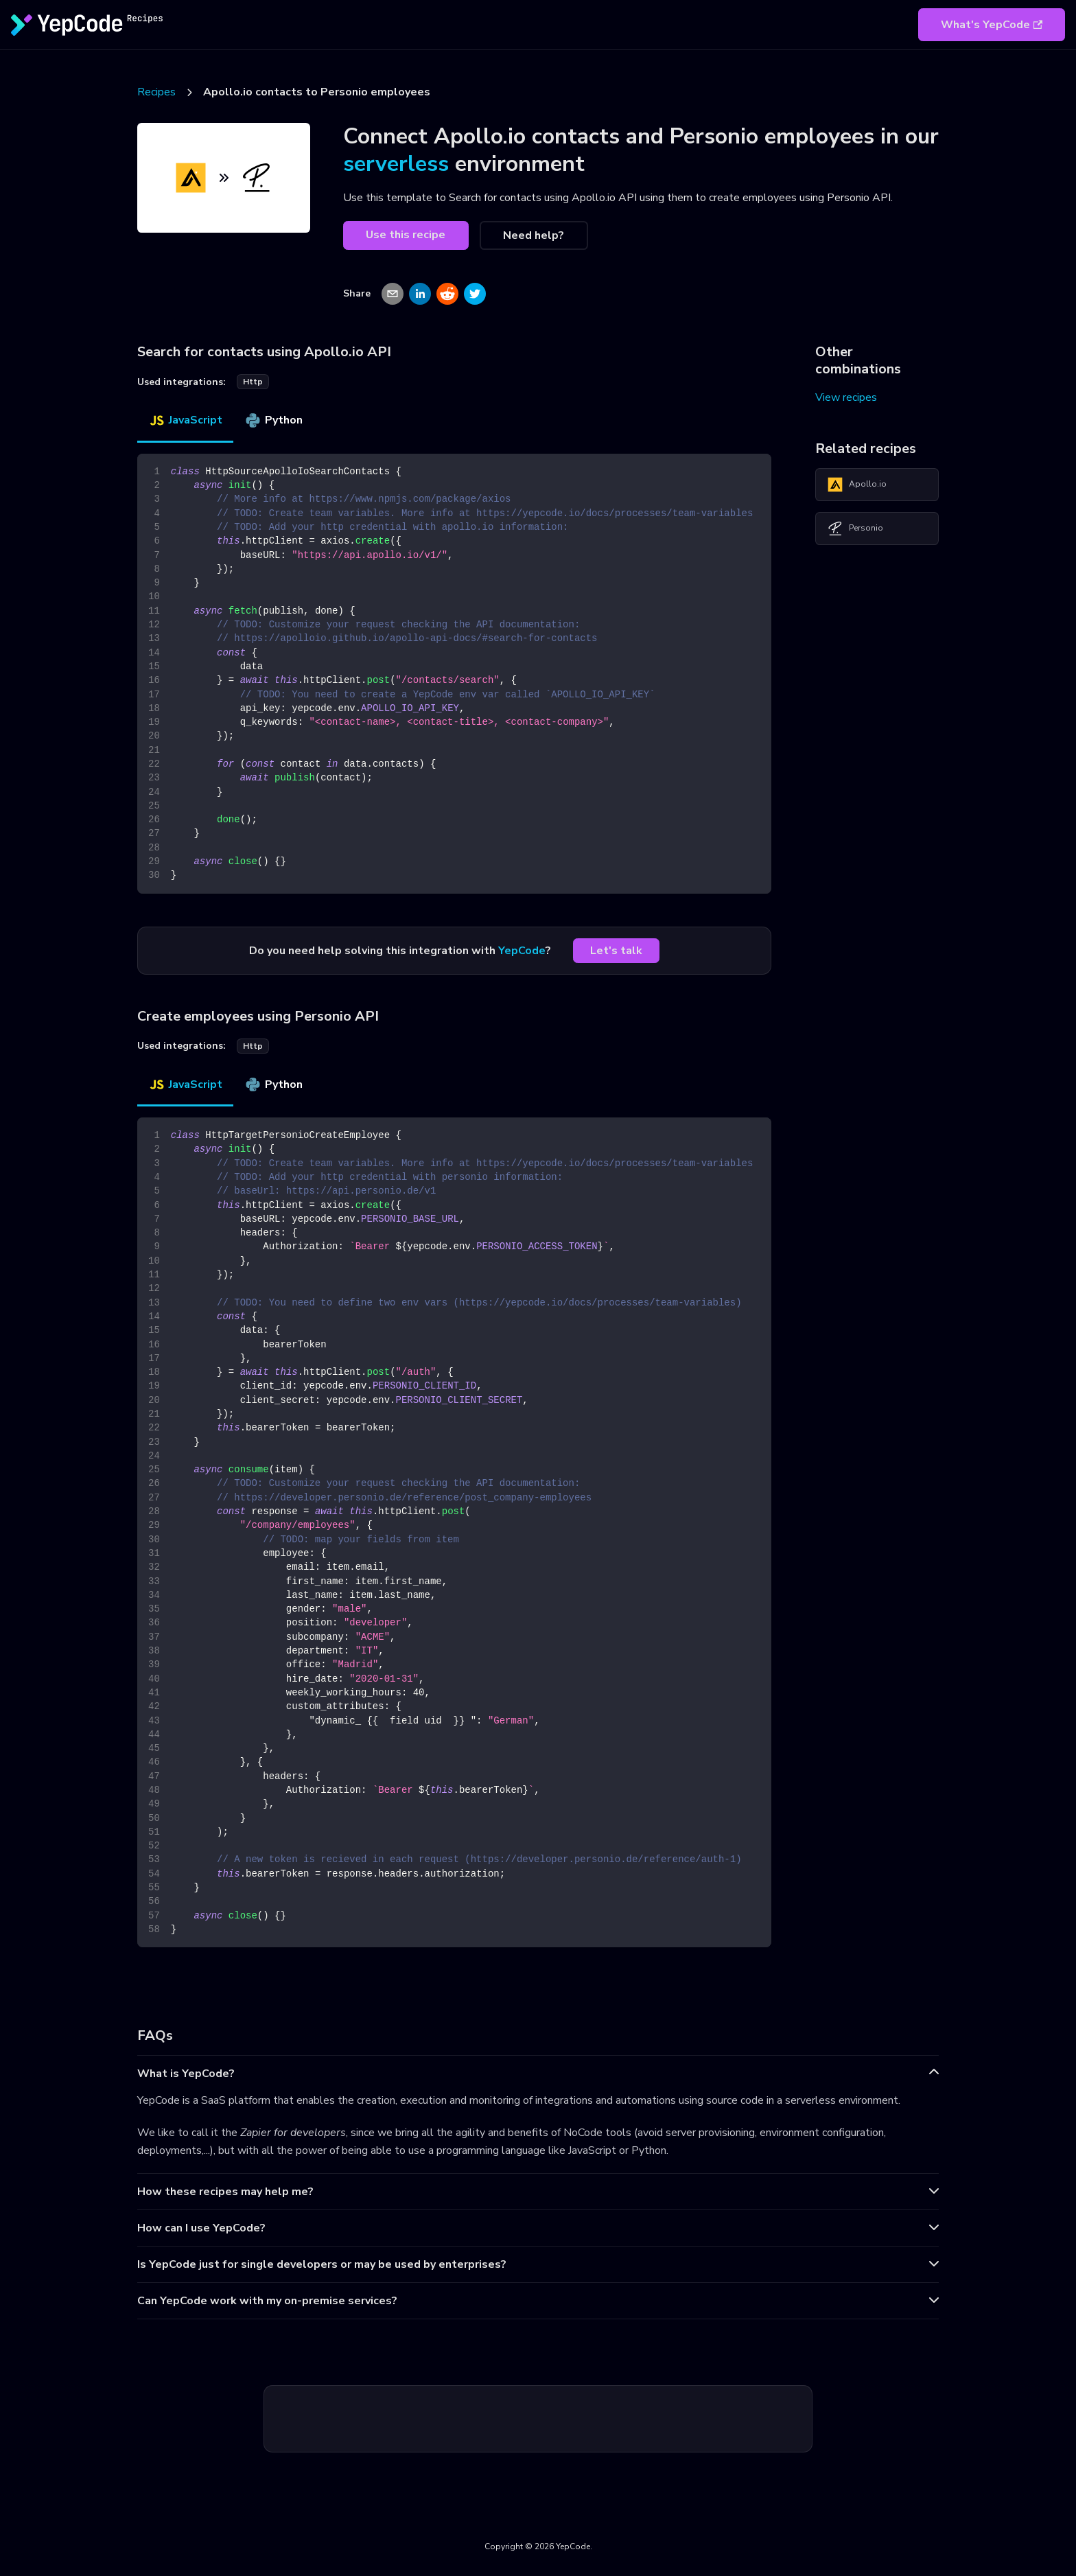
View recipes (846, 397)
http (253, 381)
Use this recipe (405, 234)
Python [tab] (273, 420)
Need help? (533, 235)
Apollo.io (857, 484)
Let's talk (616, 950)
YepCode (522, 950)
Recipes (156, 92)
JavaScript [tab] (185, 420)
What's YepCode (991, 24)
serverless (396, 163)
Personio (855, 528)
